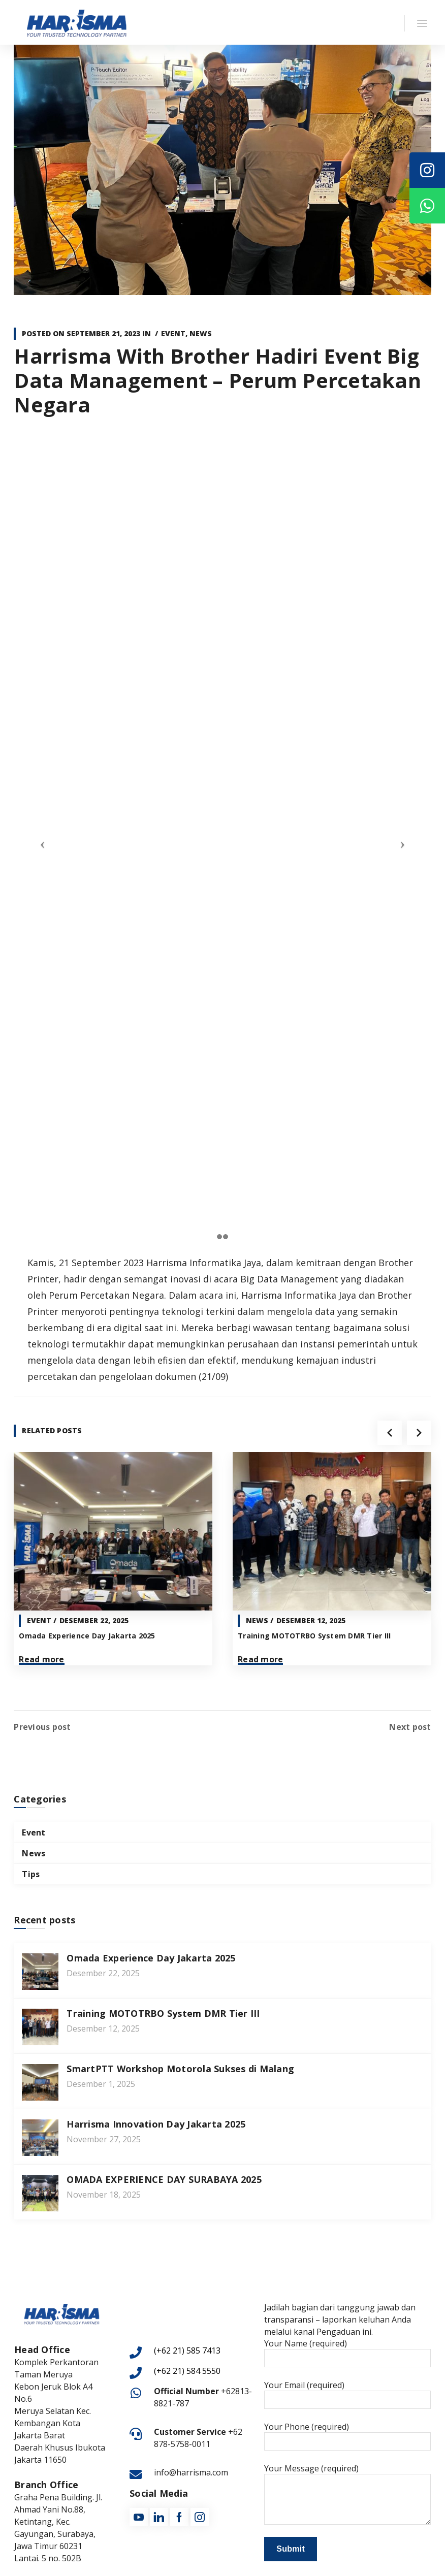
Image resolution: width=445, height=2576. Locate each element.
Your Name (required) (347, 2351)
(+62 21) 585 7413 (187, 2349)
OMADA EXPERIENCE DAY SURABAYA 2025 (164, 2178)
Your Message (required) (347, 2492)
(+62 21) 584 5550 (187, 2369)
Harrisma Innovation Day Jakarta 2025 (156, 2122)
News (200, 333)
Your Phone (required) (347, 2434)
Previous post (42, 1725)
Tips (31, 1872)
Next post (410, 1725)
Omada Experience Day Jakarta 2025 (87, 1635)
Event (173, 333)
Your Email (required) (347, 2392)
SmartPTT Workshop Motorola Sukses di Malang (180, 2067)
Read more (41, 1659)
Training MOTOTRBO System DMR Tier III (314, 1635)
